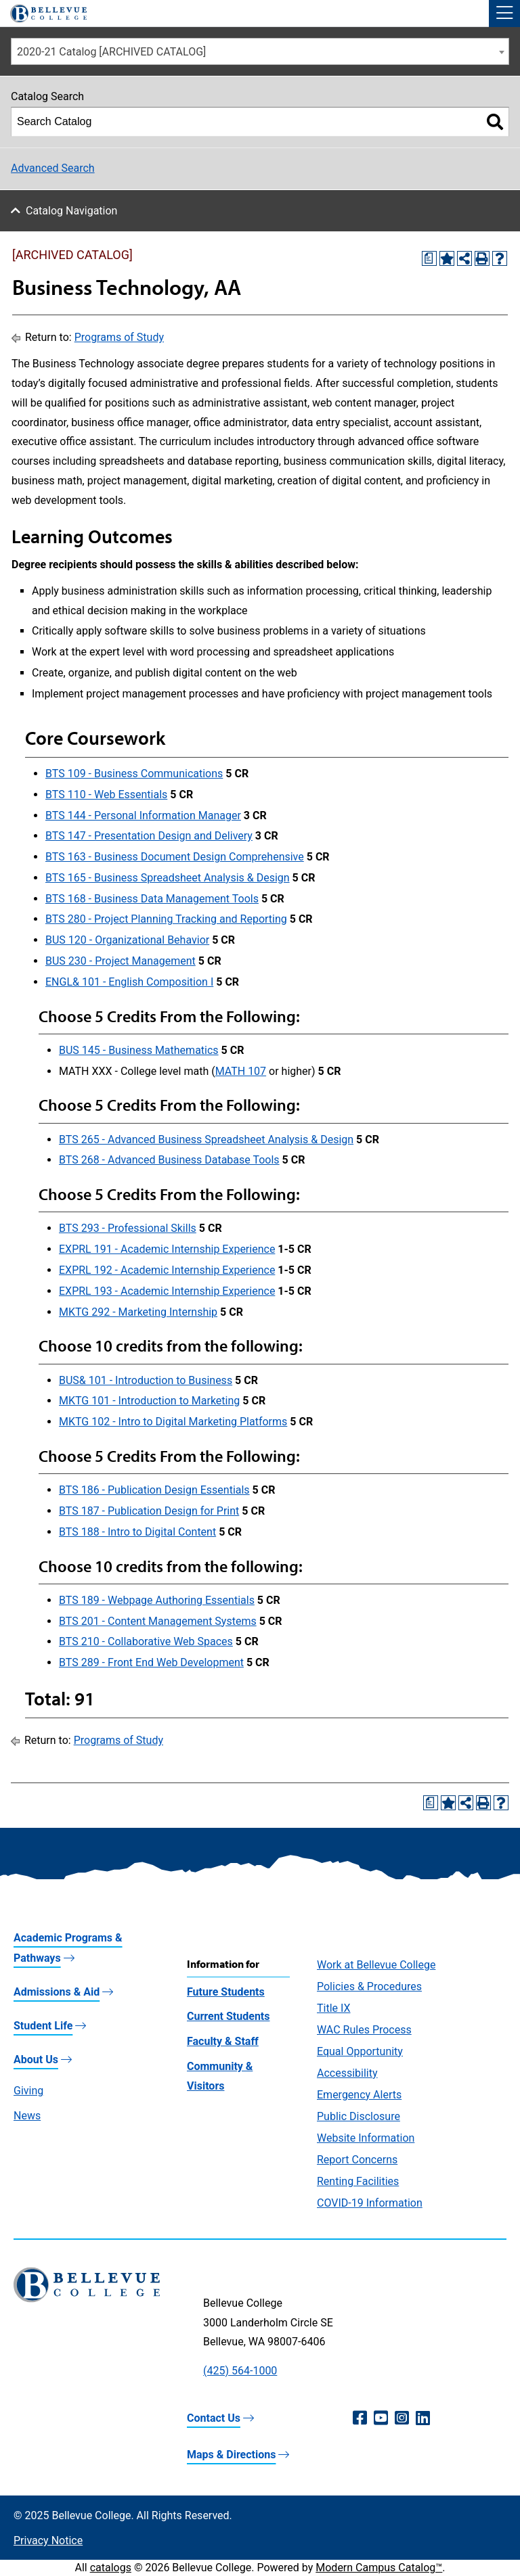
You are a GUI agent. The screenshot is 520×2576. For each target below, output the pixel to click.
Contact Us (213, 2418)
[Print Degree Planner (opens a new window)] (429, 258)
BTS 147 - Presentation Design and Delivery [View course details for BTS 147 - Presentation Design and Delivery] (149, 835)
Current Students (228, 2016)
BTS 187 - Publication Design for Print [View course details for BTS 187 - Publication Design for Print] (149, 1510)
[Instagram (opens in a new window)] (402, 2418)
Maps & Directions (231, 2454)
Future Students (226, 1991)
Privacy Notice (48, 2540)
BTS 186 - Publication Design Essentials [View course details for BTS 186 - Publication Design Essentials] (154, 1490)
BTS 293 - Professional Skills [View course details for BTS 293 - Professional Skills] (127, 1228)
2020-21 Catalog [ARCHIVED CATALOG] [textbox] (111, 51)
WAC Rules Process (364, 2029)
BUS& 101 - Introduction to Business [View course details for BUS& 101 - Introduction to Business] (145, 1380)
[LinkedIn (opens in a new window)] (423, 2418)
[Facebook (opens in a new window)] (360, 2418)
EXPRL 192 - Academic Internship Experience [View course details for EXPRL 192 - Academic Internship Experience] (167, 1270)
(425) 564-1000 (240, 2370)
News (27, 2115)
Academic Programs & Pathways (68, 1947)
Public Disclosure (358, 2116)
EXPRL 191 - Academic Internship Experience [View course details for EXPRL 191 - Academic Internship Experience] (167, 1249)
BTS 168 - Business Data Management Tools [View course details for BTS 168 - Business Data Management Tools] (152, 898)
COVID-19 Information (369, 2202)
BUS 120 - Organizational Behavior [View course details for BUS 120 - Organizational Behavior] (127, 940)
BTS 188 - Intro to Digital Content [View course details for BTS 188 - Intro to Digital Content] (137, 1531)
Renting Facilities (358, 2181)
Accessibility (347, 2073)
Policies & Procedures (369, 1986)
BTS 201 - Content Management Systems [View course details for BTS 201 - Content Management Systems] (158, 1621)
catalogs (110, 2567)
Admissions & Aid (57, 1991)
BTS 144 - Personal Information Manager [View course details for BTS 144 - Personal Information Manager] (143, 815)
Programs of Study (119, 337)
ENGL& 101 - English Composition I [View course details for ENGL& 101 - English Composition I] (129, 981)
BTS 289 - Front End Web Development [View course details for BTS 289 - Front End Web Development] (151, 1662)
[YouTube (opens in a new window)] (381, 2418)
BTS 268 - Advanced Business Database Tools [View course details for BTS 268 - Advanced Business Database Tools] (169, 1159)
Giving (28, 2090)
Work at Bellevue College (376, 1964)
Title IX (334, 2008)
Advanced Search (53, 168)
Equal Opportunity (360, 2051)
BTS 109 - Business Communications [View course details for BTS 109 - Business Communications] (134, 773)
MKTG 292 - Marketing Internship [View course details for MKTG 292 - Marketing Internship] (138, 1312)
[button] (504, 13)
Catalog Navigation (71, 210)
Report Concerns (357, 2159)
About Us (36, 2059)
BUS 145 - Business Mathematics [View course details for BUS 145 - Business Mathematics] (139, 1050)
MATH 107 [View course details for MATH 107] (240, 1071)
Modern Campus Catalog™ (379, 2567)
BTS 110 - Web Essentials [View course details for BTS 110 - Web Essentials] (106, 794)
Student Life (43, 2025)
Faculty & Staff (223, 2041)
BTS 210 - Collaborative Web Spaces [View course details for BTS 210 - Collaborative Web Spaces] (146, 1641)
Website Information (365, 2138)
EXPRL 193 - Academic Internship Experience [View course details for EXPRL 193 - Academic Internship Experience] (167, 1291)
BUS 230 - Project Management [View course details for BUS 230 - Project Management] (120, 960)
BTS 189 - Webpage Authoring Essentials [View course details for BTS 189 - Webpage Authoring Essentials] (157, 1600)
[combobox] (260, 51)
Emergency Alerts (359, 2094)
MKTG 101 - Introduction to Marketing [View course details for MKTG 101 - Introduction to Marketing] (149, 1400)
